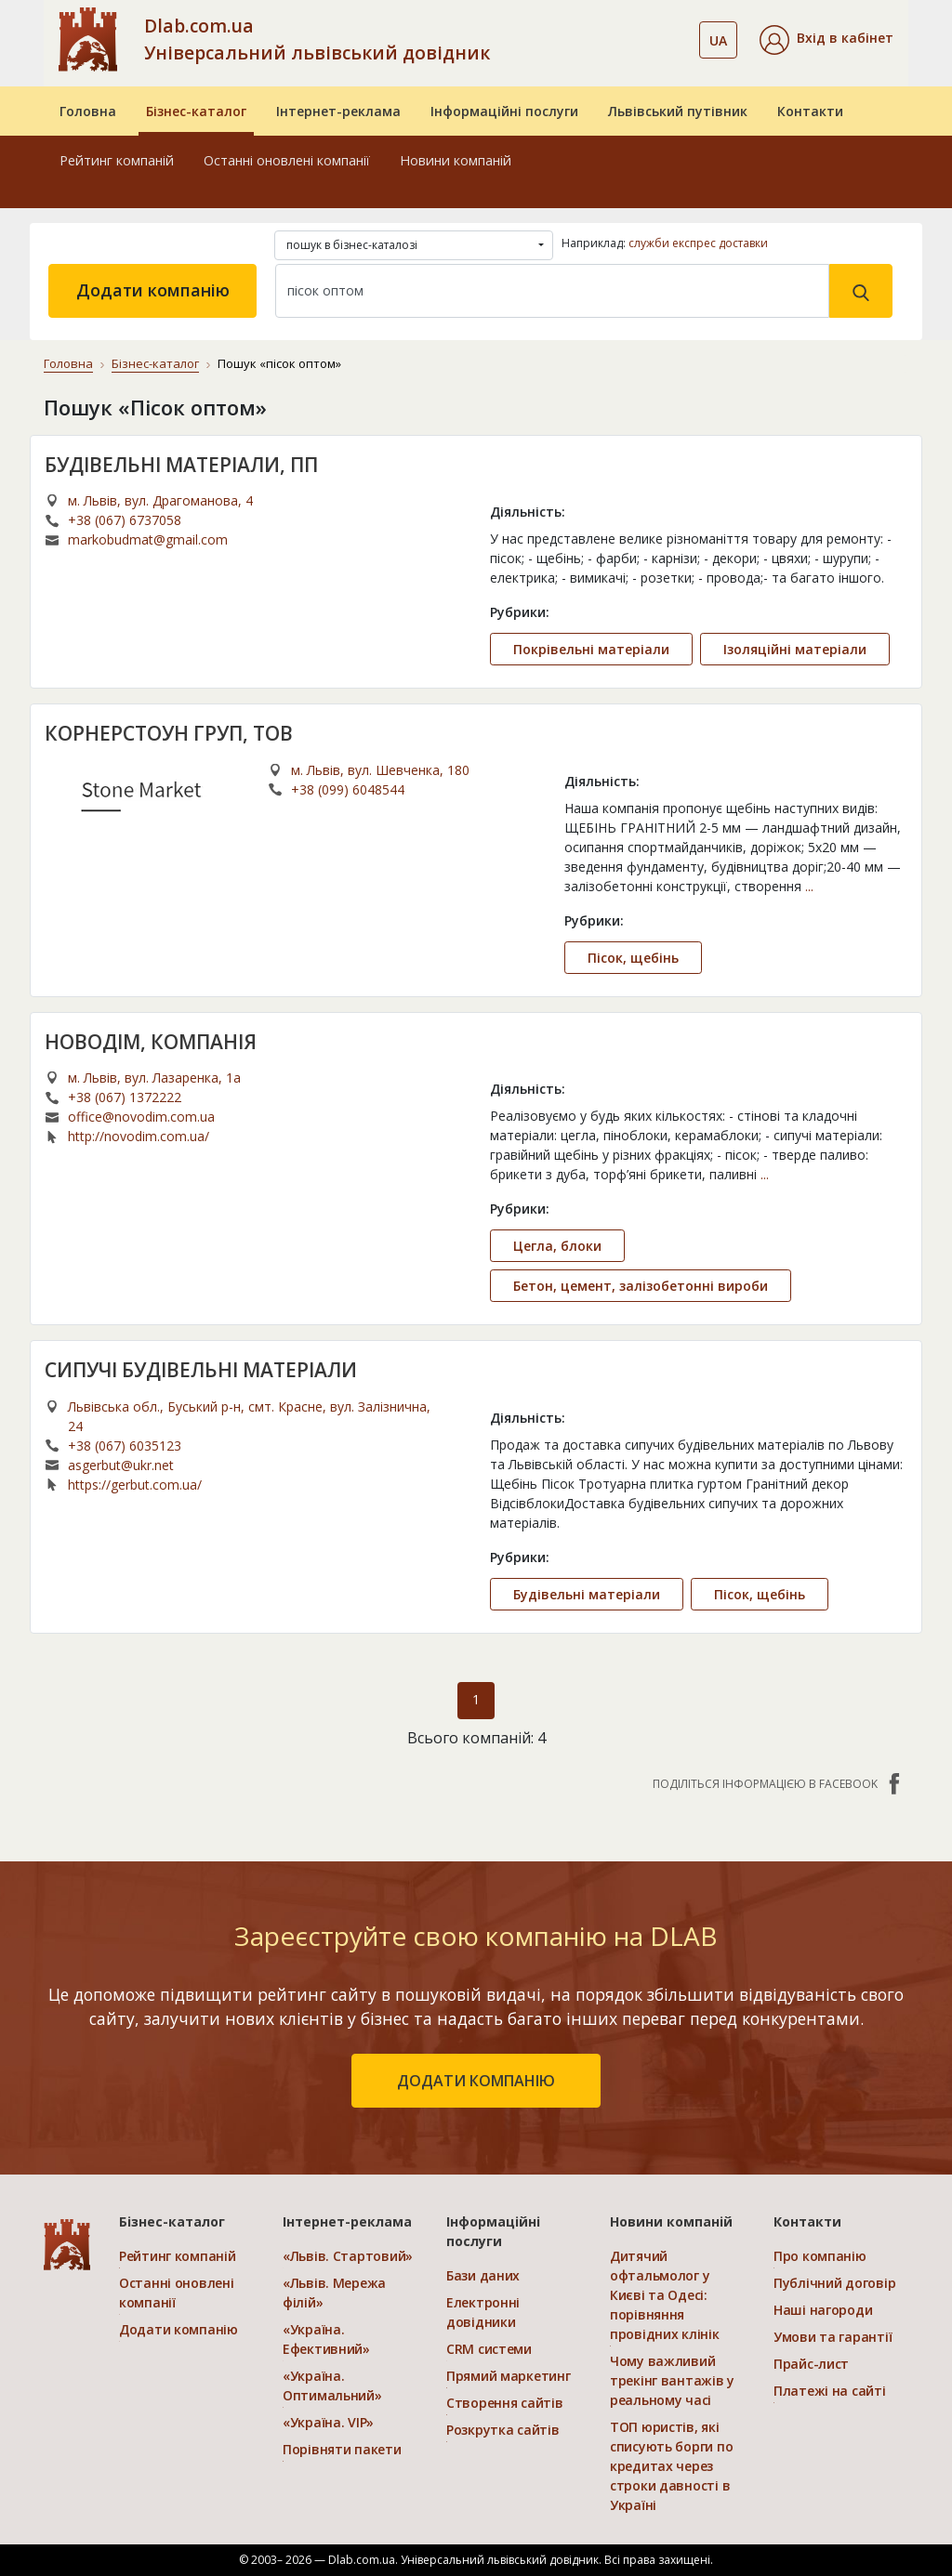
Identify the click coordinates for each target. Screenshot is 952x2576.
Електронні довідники (483, 2312)
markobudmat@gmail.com (148, 539)
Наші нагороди (823, 2310)
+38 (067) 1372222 (124, 1097)
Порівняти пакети (342, 2449)
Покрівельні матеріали (591, 649)
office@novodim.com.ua (141, 1116)
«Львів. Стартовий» (348, 2256)
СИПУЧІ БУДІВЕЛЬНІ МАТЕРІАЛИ (201, 1370)
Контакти (810, 111)
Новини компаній (455, 160)
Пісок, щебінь (633, 957)
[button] (826, 40)
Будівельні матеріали (586, 1594)
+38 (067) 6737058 (124, 520)
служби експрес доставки (698, 243)
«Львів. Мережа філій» (334, 2292)
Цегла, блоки (557, 1246)
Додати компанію (153, 290)
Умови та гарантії (833, 2337)
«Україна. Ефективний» (326, 2339)
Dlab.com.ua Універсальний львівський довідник (317, 39)
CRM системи (489, 2349)
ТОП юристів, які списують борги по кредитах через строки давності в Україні (671, 2466)
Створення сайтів (504, 2403)
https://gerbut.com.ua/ (135, 1484)
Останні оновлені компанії (287, 160)
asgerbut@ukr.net (121, 1465)
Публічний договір (834, 2283)
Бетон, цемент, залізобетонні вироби (640, 1286)
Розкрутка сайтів (503, 2429)
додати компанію (476, 2080)
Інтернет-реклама (338, 111)
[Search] (552, 291)
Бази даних (483, 2275)
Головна (88, 111)
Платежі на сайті (830, 2390)
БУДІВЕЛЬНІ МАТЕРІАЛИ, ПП (181, 465)
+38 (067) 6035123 (124, 1445)
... (809, 886)
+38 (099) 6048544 (347, 789)
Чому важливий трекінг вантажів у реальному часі (672, 2380)
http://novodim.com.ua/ (138, 1136)
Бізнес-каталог (196, 111)
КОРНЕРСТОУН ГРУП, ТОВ (169, 733)
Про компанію (820, 2256)
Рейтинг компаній (117, 160)
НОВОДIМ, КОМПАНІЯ (151, 1042)
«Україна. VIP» (328, 2422)
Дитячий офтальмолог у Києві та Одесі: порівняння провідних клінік (665, 2295)
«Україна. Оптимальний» (332, 2385)
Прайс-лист (811, 2363)
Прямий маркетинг (508, 2376)
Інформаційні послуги (504, 111)
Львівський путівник (677, 111)
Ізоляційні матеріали (794, 649)
